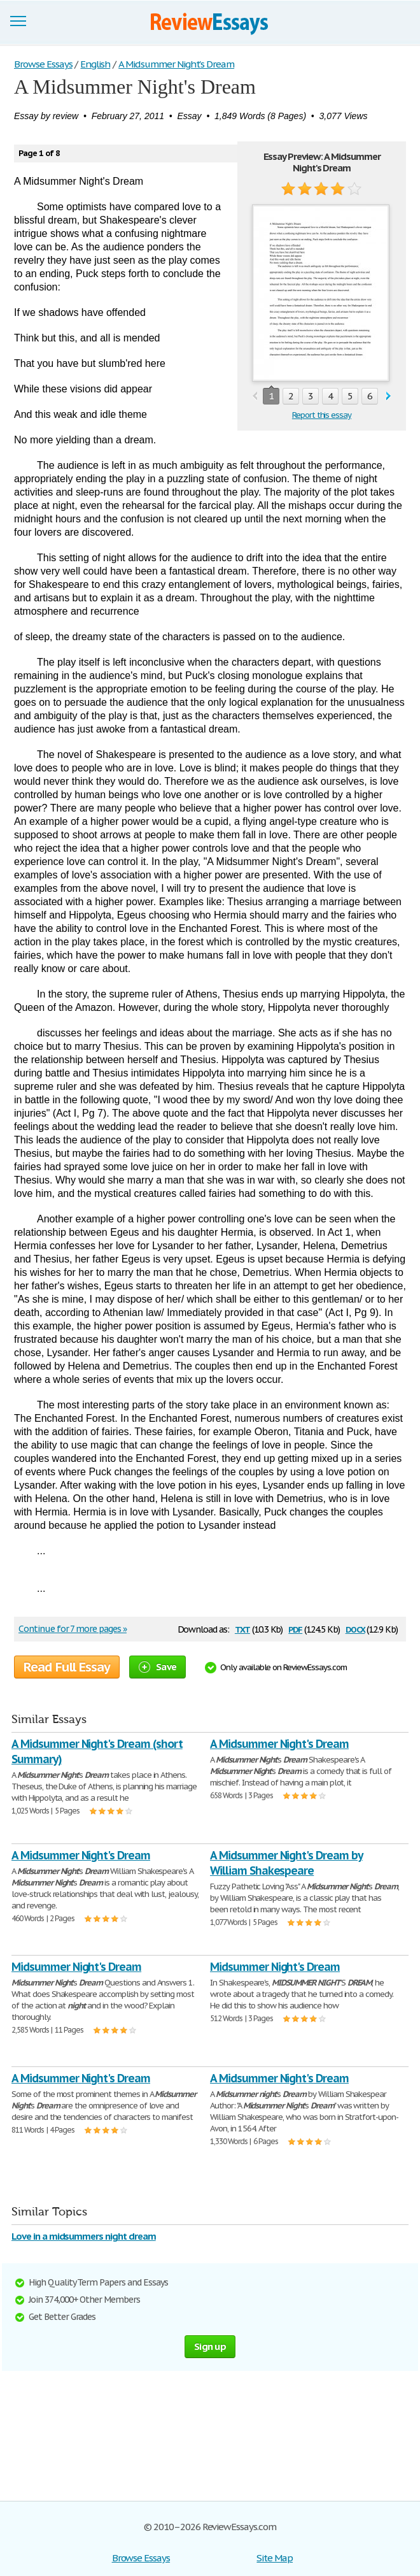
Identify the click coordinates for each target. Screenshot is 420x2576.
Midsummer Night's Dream (76, 1966)
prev (255, 396)
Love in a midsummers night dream (83, 2236)
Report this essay (321, 415)
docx (355, 1628)
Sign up (210, 2346)
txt (242, 1628)
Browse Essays (141, 2558)
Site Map (274, 2558)
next (388, 396)
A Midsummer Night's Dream (279, 1743)
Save (157, 1667)
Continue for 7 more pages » (72, 1629)
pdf (295, 1628)
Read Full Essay (67, 1667)
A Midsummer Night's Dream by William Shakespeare (286, 1863)
